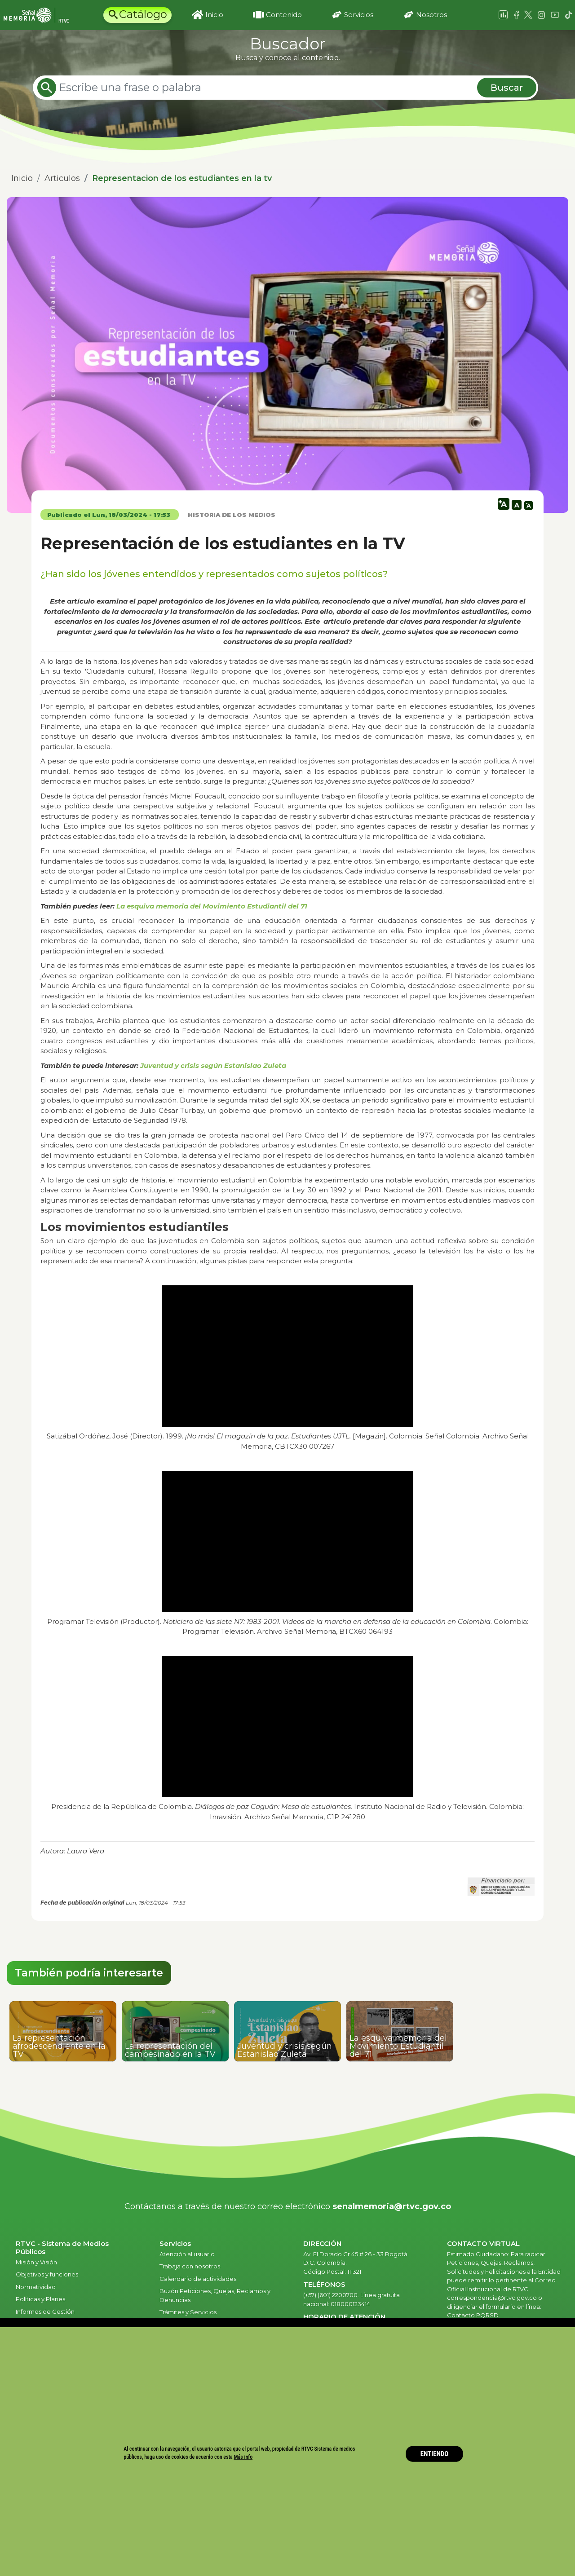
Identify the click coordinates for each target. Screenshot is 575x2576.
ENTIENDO (434, 2454)
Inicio (214, 14)
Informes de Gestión (45, 2311)
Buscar (507, 87)
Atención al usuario (187, 2254)
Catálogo (143, 14)
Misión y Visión (36, 2262)
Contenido (284, 14)
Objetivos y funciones (47, 2274)
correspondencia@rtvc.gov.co (492, 2297)
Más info (243, 2457)
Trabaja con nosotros (189, 2266)
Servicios (358, 14)
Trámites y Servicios (188, 2312)
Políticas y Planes (40, 2299)
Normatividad (36, 2286)
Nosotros (431, 14)
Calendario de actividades (197, 2278)
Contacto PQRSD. (473, 2315)
